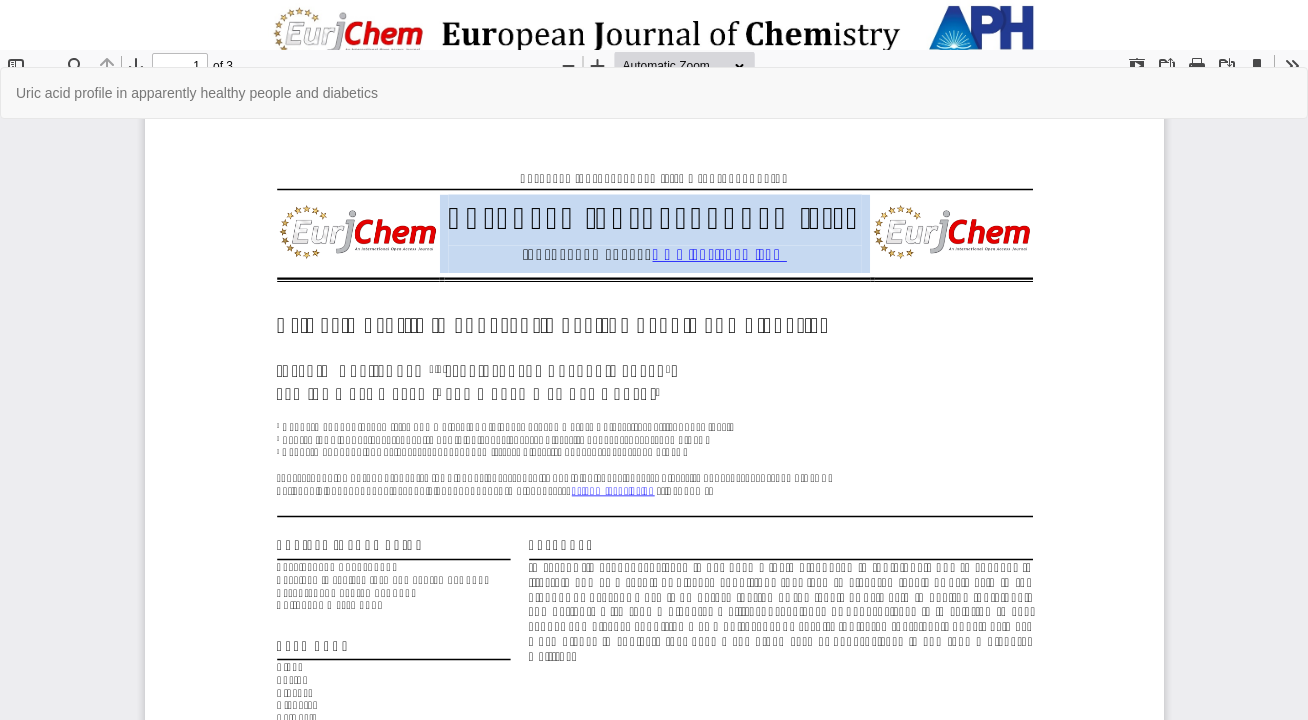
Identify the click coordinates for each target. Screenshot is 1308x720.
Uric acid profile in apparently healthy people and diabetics (197, 93)
